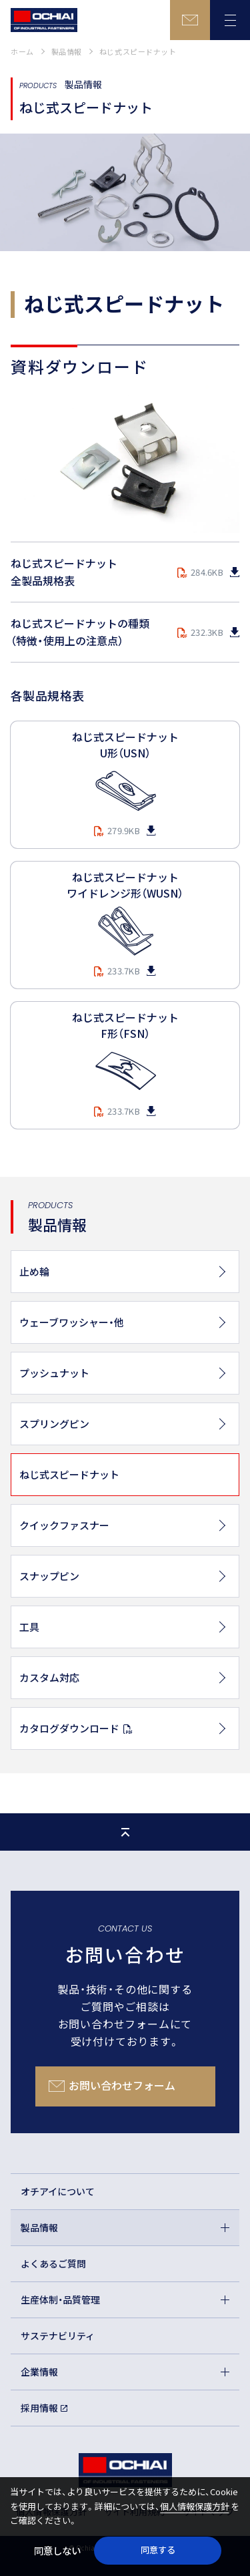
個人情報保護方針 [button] (194, 2506)
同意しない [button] (57, 2550)
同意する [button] (158, 2549)
